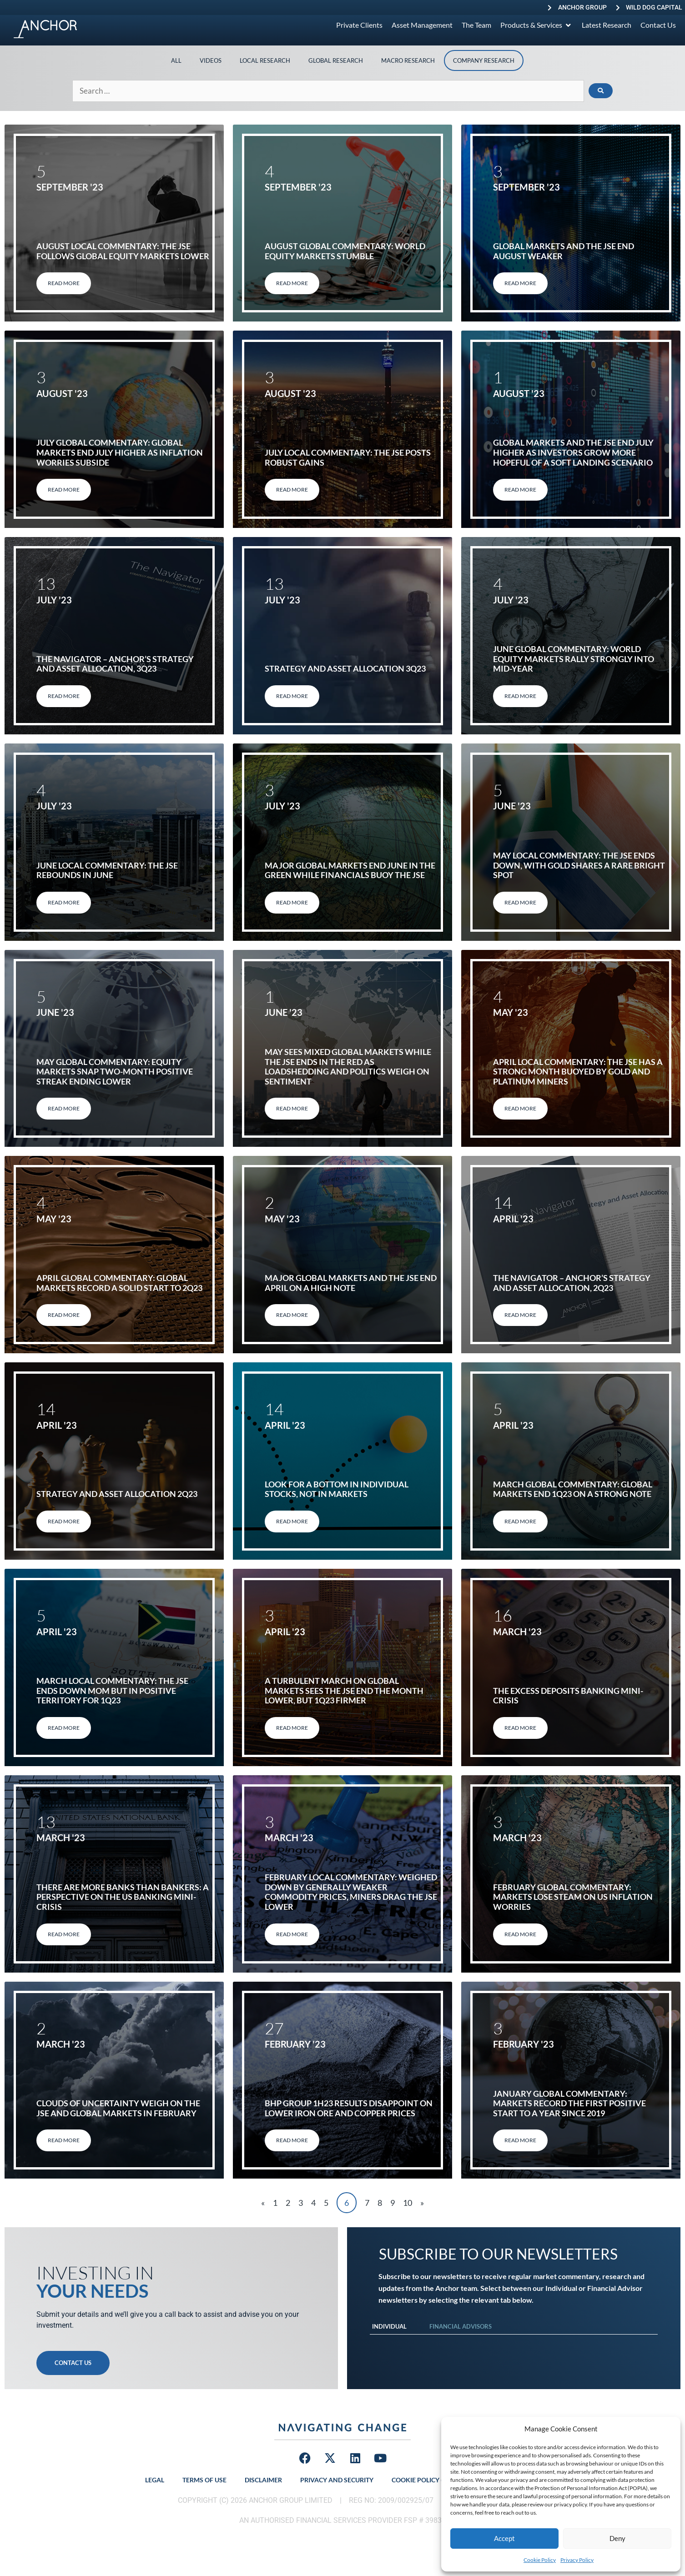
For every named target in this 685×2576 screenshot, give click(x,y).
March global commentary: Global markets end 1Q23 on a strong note (572, 1489)
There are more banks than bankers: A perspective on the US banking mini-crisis (122, 1897)
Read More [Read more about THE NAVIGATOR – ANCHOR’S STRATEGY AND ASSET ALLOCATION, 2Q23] (520, 1314)
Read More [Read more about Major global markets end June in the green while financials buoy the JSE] (292, 902)
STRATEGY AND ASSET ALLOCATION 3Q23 (345, 668)
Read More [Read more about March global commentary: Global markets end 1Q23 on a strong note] (520, 1521)
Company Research (483, 60)
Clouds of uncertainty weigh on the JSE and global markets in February (118, 2108)
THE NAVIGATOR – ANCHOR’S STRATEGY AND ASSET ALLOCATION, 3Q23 (115, 664)
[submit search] (601, 90)
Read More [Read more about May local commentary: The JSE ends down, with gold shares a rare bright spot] (520, 902)
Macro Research (408, 60)
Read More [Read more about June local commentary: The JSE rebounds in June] (64, 902)
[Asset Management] (422, 25)
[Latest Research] (606, 25)
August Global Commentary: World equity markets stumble (345, 251)
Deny (617, 2538)
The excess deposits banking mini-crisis (568, 1696)
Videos (211, 60)
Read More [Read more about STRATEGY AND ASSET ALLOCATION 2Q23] (64, 1521)
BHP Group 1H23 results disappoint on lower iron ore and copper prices (349, 2108)
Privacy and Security (336, 2480)
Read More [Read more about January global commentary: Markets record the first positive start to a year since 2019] (520, 2140)
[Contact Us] (658, 25)
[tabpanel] (514, 2344)
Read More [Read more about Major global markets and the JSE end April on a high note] (292, 1314)
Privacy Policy (577, 2559)
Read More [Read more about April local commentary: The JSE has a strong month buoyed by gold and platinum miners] (520, 1108)
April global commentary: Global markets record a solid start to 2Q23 (119, 1283)
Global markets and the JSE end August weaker (563, 251)
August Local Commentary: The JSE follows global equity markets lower (122, 251)
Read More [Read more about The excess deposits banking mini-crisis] (520, 1727)
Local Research (265, 60)
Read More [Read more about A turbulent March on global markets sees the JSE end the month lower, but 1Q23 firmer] (292, 1727)
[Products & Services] (536, 25)
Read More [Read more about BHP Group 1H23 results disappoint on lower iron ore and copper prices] (292, 2140)
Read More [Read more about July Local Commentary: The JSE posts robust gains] (292, 489)
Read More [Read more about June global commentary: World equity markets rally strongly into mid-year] (520, 696)
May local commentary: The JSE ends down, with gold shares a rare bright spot (579, 865)
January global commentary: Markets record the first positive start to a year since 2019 (569, 2103)
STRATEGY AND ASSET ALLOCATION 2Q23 (116, 1494)
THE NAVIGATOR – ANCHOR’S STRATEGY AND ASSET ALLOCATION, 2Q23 (571, 1283)
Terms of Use (204, 2480)
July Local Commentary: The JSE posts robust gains (348, 457)
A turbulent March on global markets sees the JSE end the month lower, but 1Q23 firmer (344, 1690)
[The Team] (476, 25)
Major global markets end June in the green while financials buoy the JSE (350, 870)
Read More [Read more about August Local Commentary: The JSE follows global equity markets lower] (64, 283)
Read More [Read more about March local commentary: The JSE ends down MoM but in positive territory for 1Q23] (64, 1727)
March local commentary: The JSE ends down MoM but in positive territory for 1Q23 (112, 1690)
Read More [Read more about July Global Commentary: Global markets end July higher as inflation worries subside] (64, 489)
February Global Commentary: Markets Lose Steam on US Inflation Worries (573, 1897)
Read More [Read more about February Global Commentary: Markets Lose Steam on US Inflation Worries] (520, 1934)
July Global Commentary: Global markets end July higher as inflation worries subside (119, 452)
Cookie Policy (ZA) (422, 2480)
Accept (504, 2538)
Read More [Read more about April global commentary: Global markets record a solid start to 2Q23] (64, 1314)
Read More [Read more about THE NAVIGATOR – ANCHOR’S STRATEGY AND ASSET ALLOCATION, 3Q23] (64, 696)
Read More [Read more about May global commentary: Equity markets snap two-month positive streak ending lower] (64, 1108)
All (176, 60)
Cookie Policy (540, 2559)
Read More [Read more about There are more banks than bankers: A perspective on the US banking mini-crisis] (64, 1934)
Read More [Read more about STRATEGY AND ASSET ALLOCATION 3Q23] (292, 696)
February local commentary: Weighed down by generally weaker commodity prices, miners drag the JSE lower (351, 1892)
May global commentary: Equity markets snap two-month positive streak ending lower (114, 1071)
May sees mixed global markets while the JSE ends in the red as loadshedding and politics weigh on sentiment (348, 1066)
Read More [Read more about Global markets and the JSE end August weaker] (520, 283)
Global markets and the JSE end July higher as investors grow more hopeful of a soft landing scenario (573, 452)
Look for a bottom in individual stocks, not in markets (336, 1489)
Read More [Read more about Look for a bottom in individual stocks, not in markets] (292, 1521)
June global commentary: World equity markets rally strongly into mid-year (573, 658)
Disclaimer (263, 2480)
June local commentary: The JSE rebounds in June (107, 870)
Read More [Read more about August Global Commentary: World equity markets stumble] (292, 283)
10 (407, 2203)
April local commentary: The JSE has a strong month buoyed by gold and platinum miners (578, 1071)
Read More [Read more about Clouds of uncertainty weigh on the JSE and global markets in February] (64, 2140)
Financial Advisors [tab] (460, 2326)
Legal (154, 2480)
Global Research (335, 60)
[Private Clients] (359, 25)
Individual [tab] (389, 2326)
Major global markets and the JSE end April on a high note (351, 1283)
